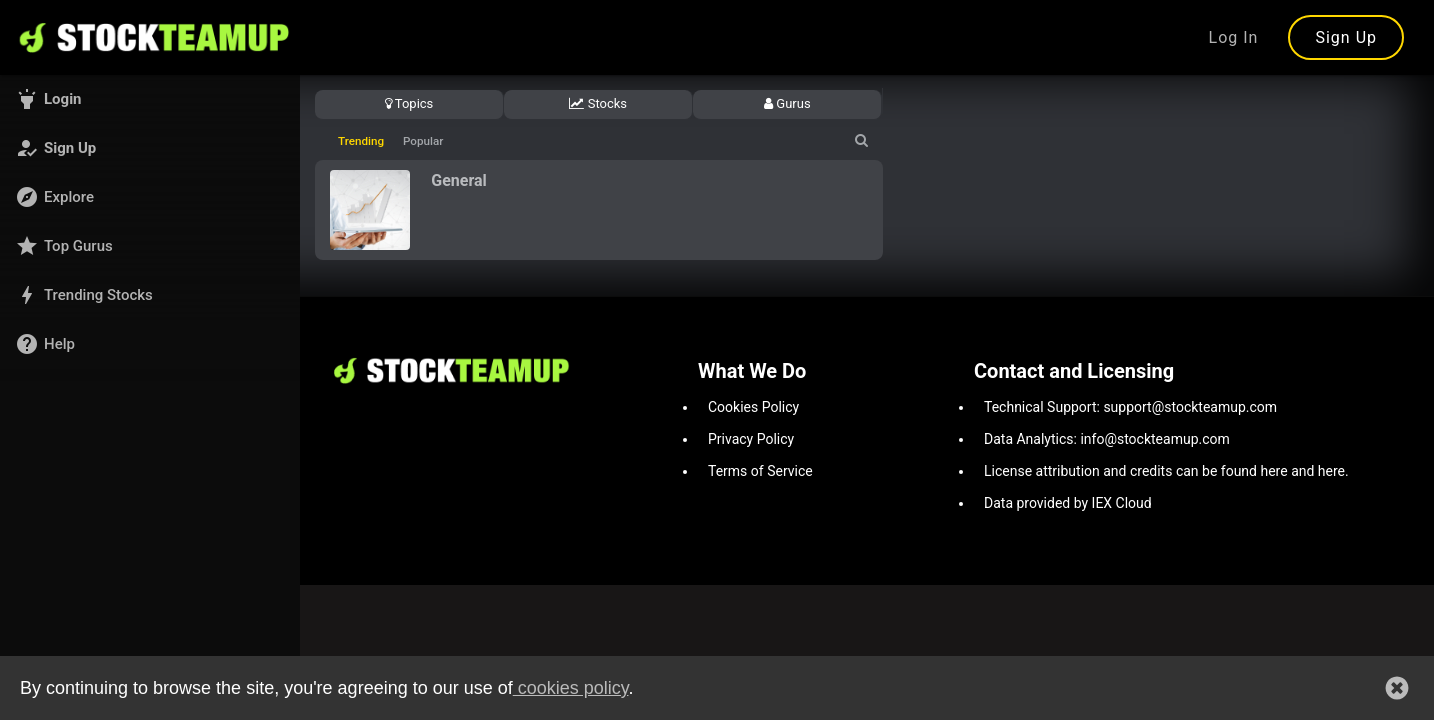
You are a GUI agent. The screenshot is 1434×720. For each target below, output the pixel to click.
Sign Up (1346, 37)
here (1273, 471)
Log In (1234, 37)
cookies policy (571, 692)
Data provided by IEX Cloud (1068, 503)
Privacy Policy (751, 439)
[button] (150, 99)
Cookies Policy (753, 407)
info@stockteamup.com (1154, 439)
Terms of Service (760, 471)
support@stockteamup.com (1190, 407)
